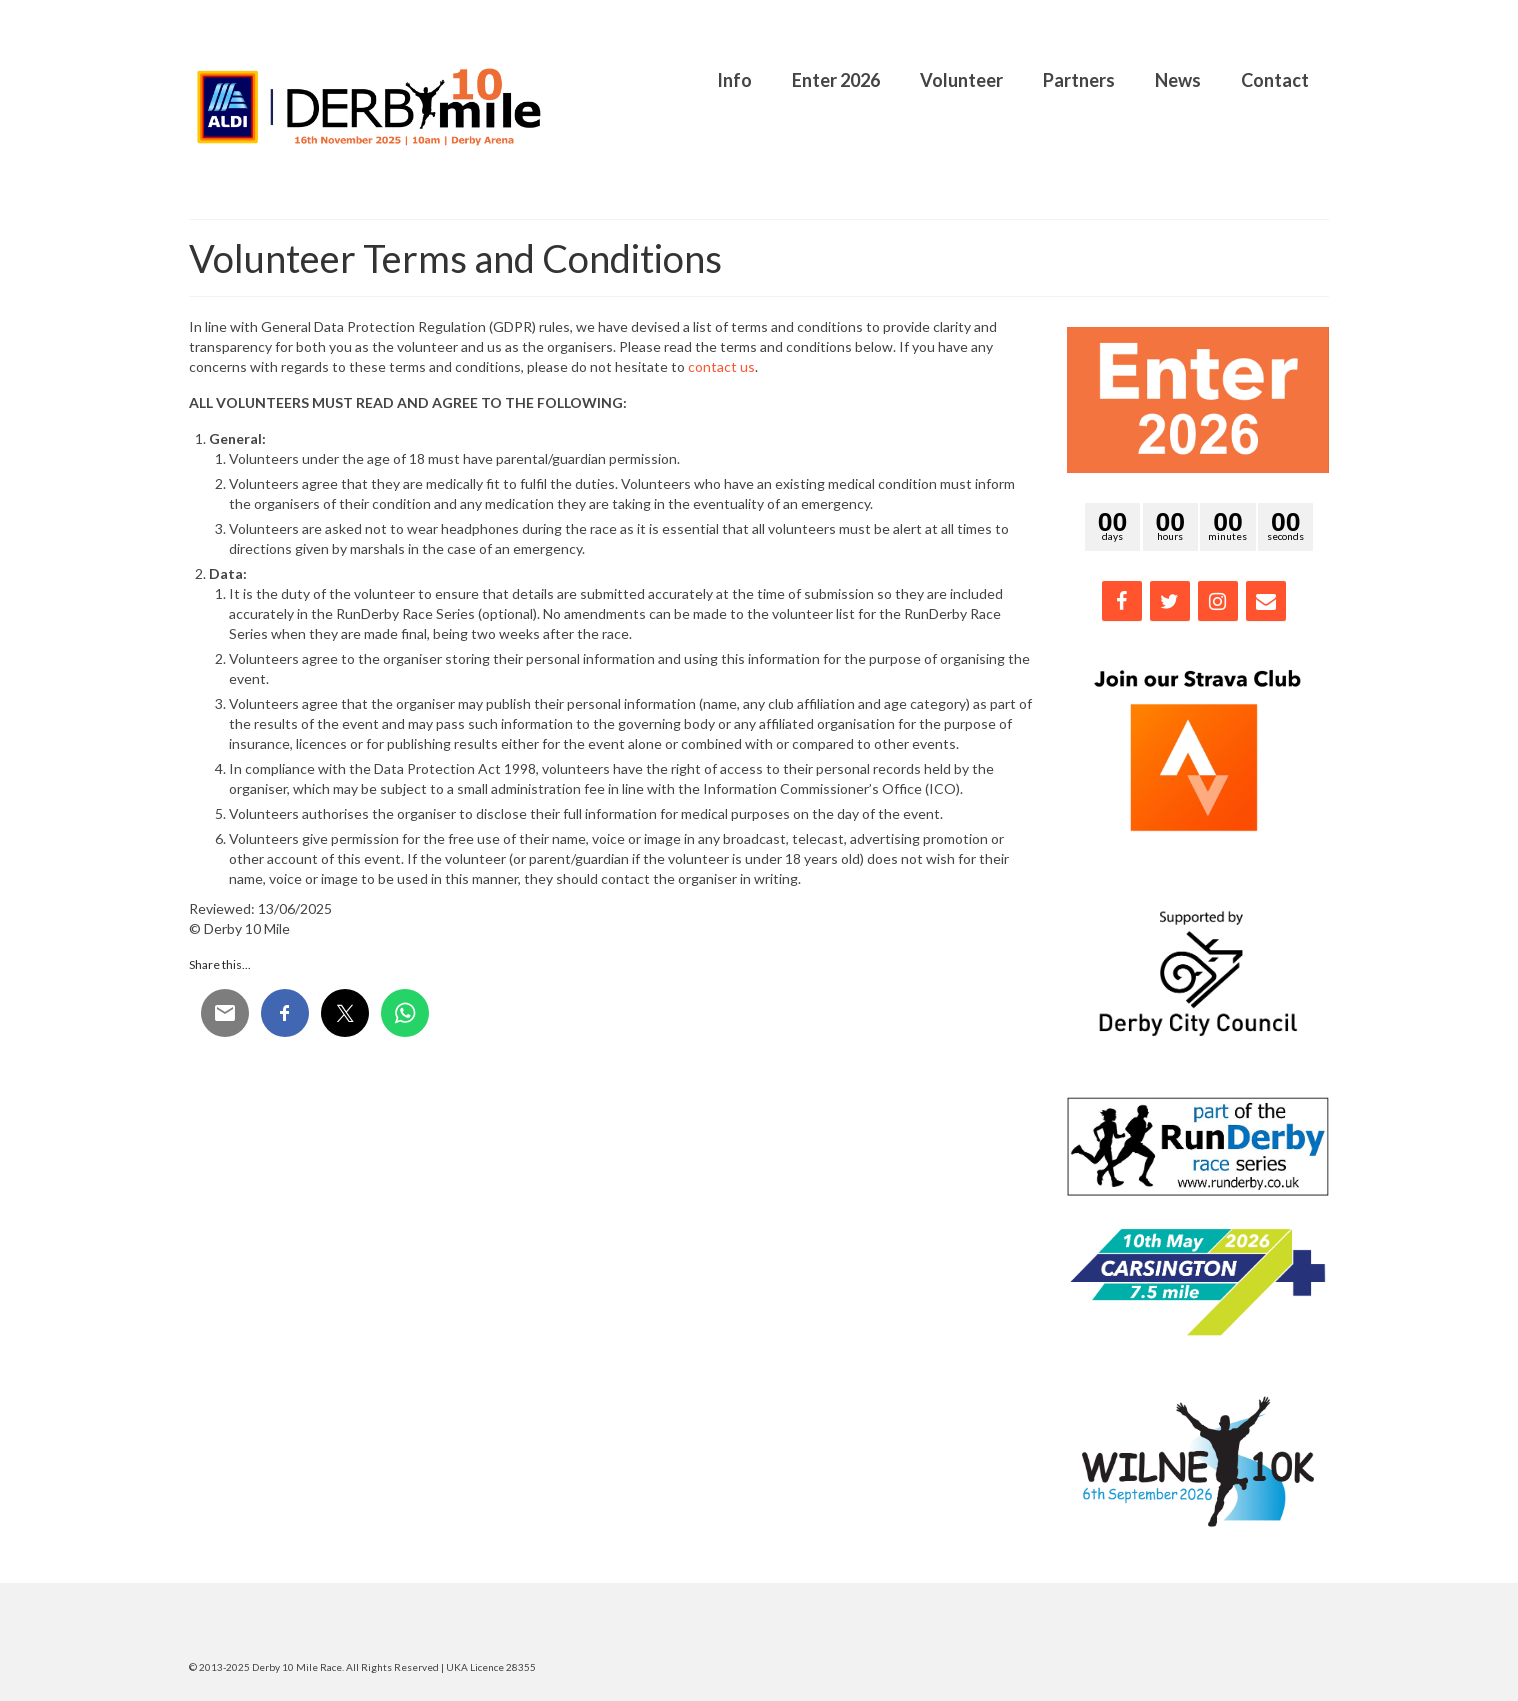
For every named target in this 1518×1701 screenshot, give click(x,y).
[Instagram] (1218, 601)
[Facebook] (1122, 601)
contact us (721, 366)
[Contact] (1266, 601)
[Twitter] (1170, 601)
